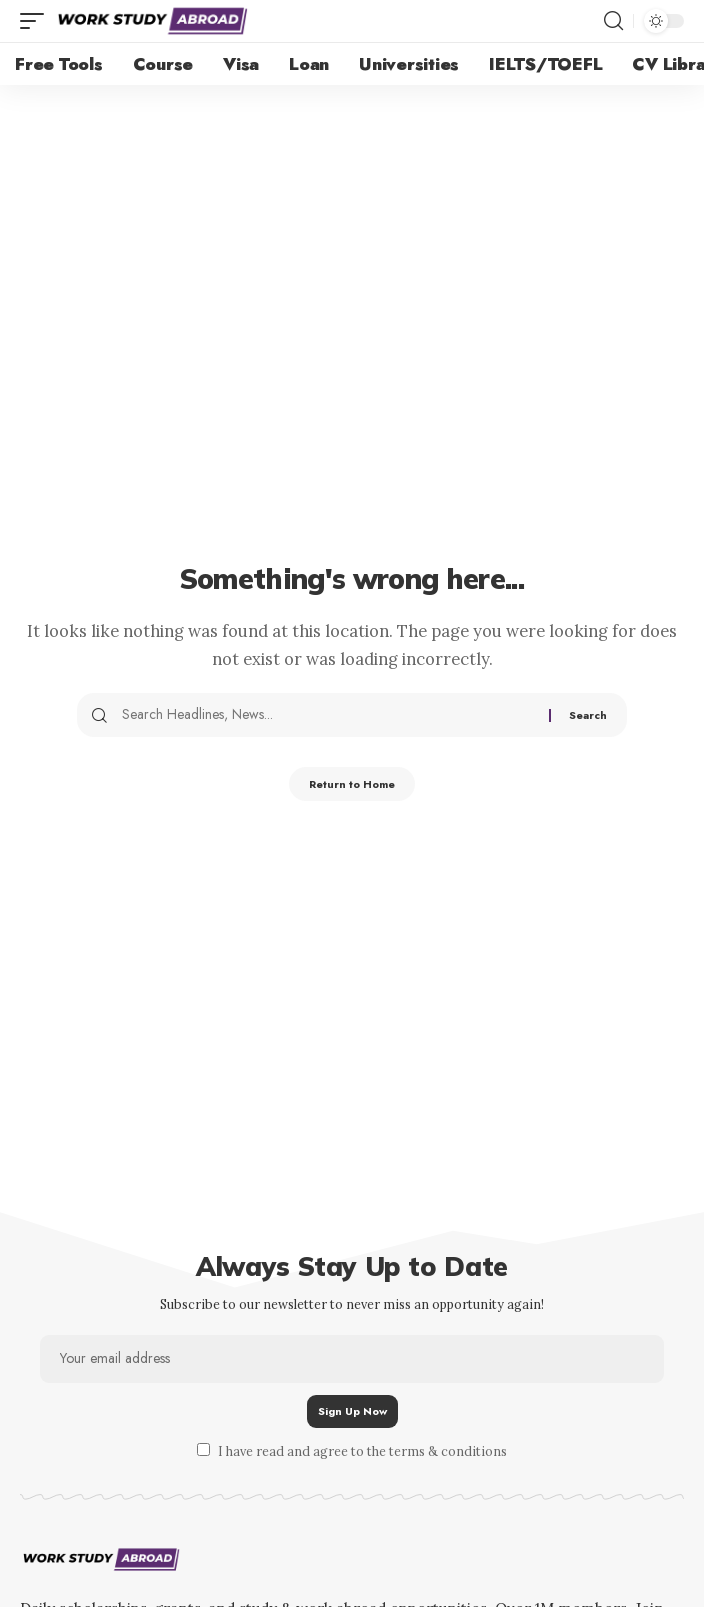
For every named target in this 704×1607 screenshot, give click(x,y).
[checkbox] (203, 1449)
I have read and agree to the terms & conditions (362, 1451)
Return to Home (352, 784)
